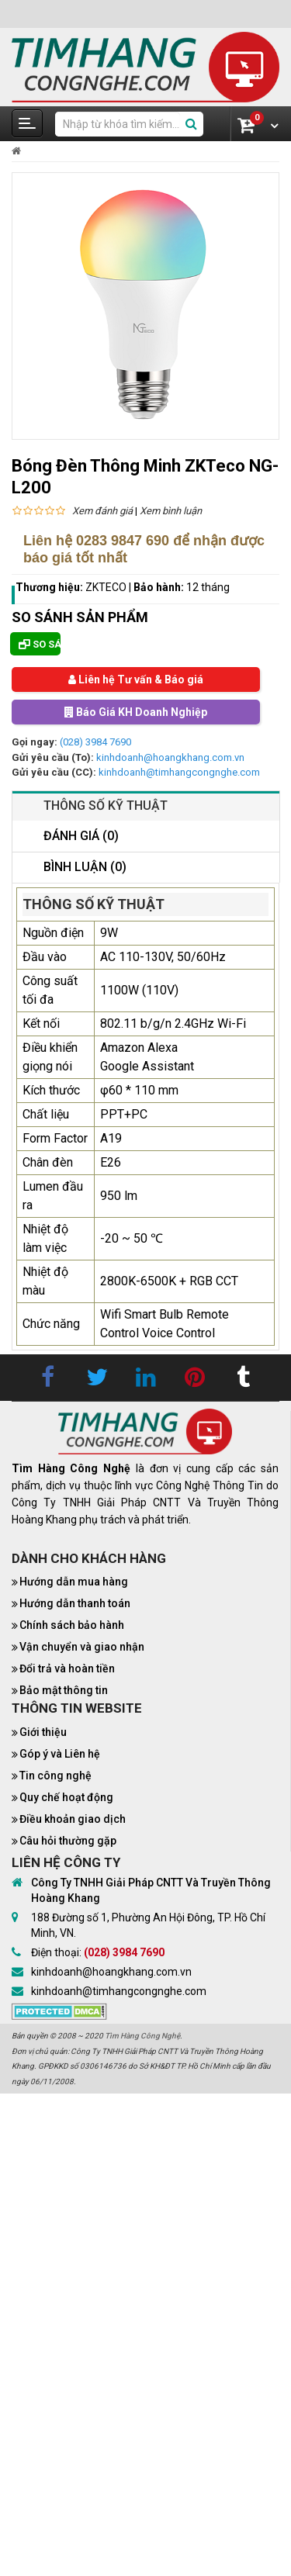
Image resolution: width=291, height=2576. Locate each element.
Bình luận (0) (84, 866)
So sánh (40, 644)
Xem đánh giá (102, 511)
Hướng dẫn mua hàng (73, 1581)
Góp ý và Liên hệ (59, 1754)
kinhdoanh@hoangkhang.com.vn (170, 757)
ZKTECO (105, 587)
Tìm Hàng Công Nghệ (142, 2035)
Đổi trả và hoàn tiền (67, 1668)
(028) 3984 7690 (95, 742)
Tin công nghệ (55, 1775)
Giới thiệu (43, 1732)
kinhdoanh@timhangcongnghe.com (179, 772)
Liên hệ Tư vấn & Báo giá (135, 679)
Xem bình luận (171, 511)
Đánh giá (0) (81, 835)
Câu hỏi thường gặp (67, 1840)
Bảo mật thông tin (63, 1690)
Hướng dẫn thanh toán (74, 1603)
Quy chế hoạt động (66, 1797)
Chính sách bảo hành (71, 1625)
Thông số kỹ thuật (105, 805)
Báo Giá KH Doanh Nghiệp (135, 712)
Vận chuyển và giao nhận (81, 1647)
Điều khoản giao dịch (72, 1819)
